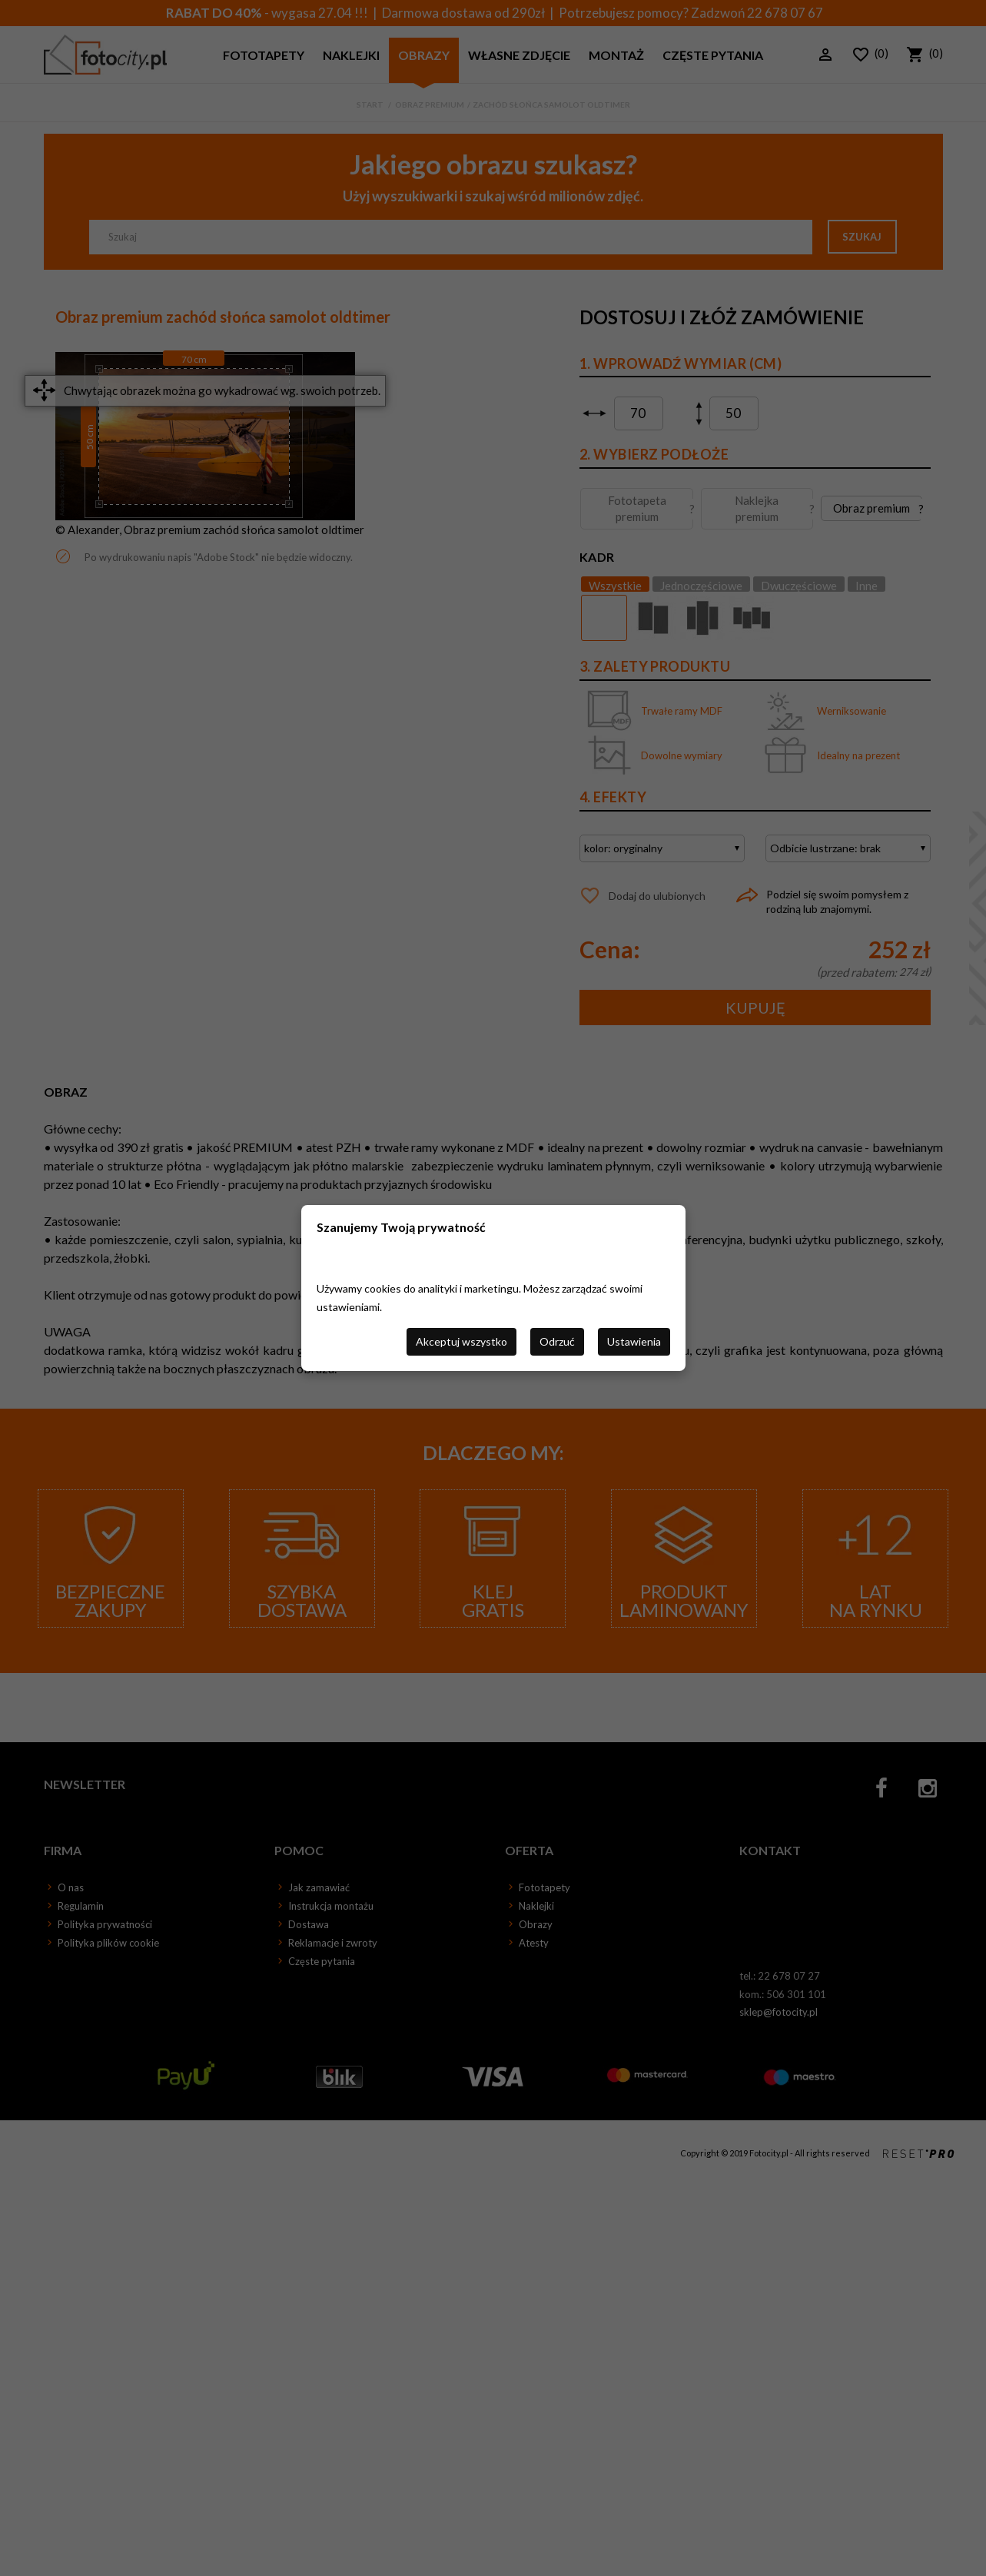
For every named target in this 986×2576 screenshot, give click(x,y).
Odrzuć (557, 1341)
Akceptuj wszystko (461, 1341)
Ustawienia (634, 1341)
